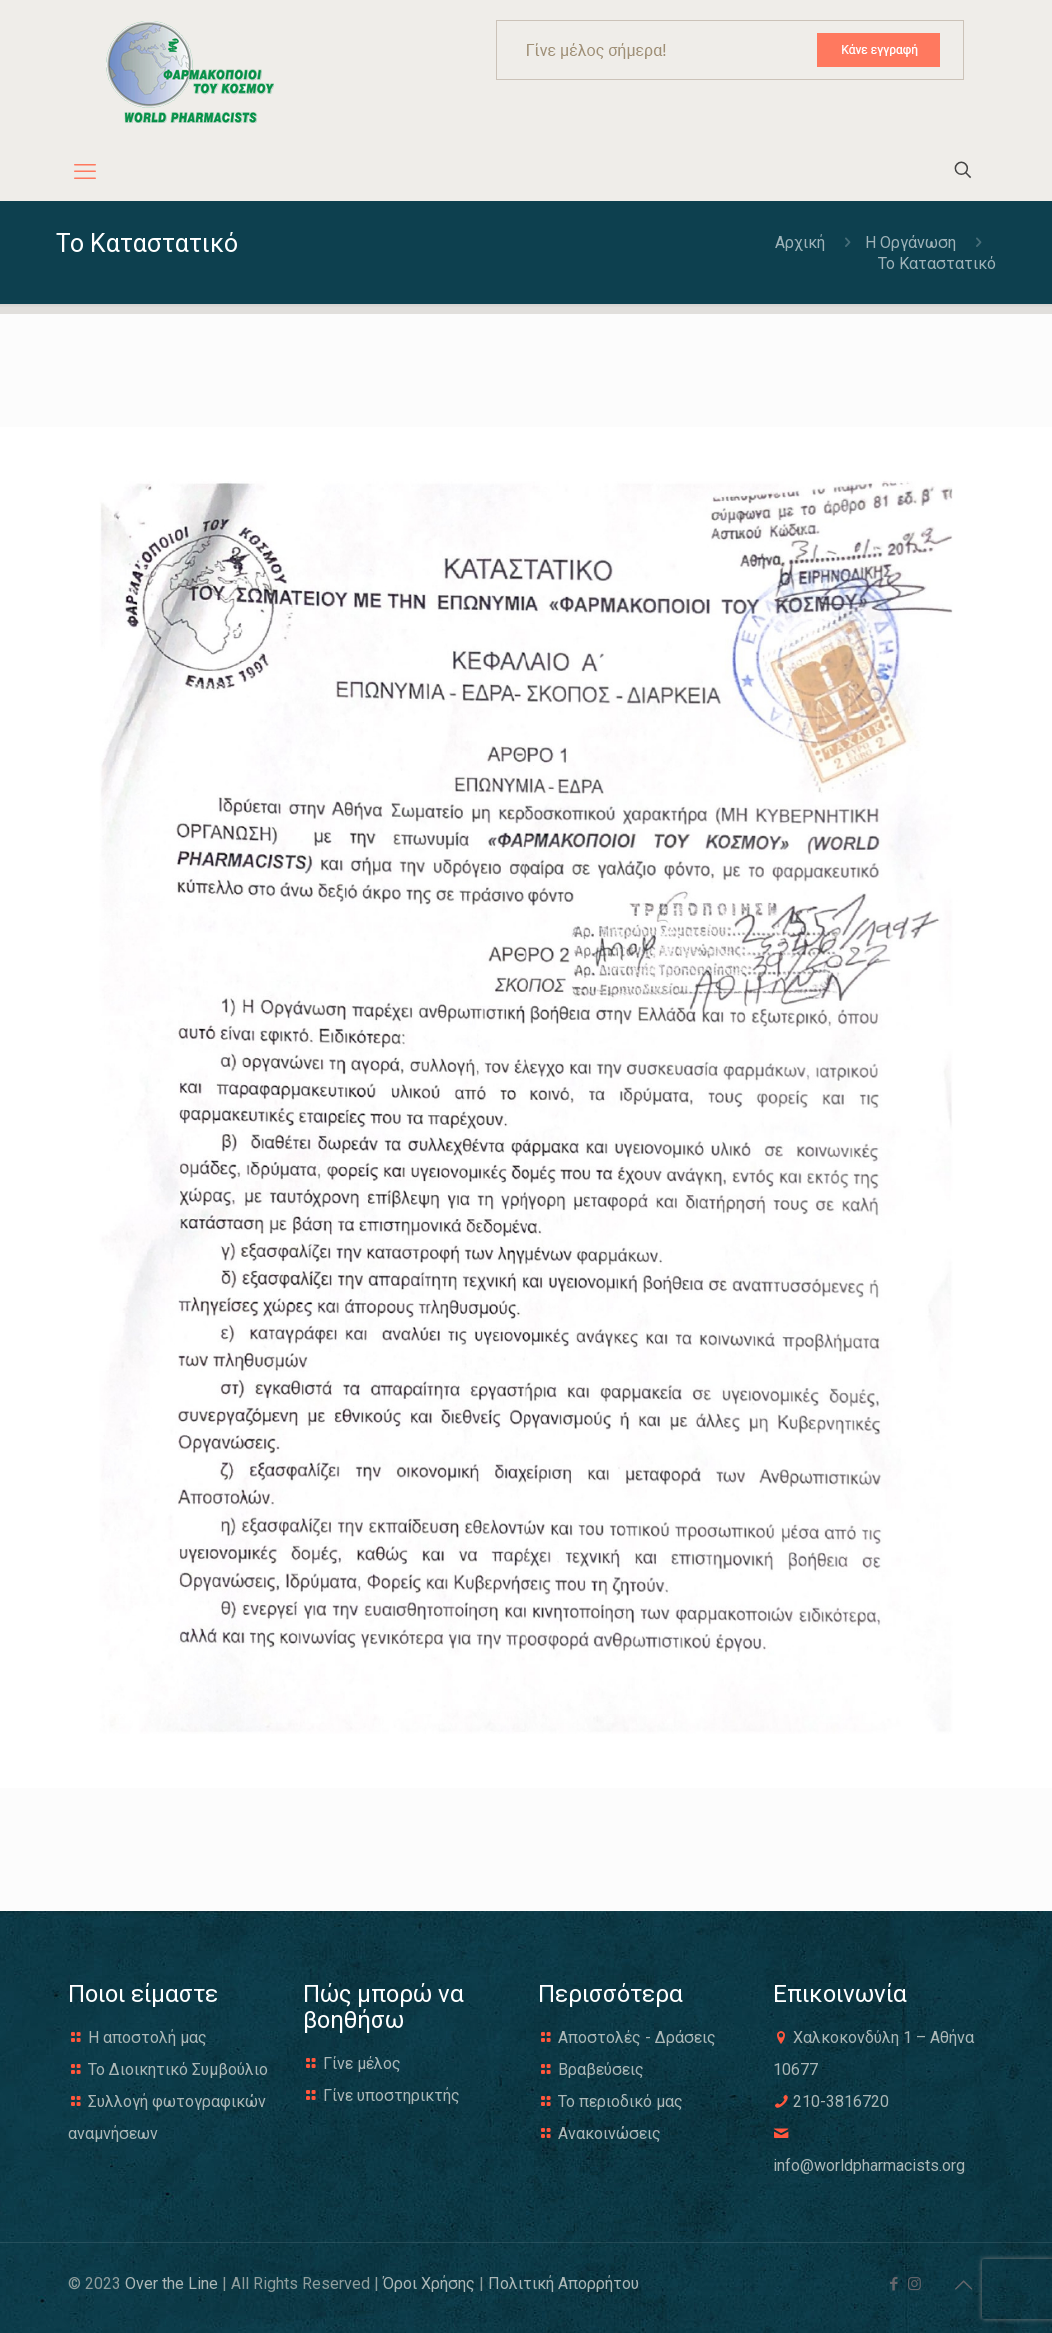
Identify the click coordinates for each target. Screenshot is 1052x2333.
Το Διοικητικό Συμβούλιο (178, 2069)
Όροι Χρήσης (429, 2283)
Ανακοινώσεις (609, 2133)
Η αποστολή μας (147, 2037)
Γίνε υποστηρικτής (391, 2095)
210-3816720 (841, 2101)
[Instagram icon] (914, 2284)
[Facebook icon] (893, 2284)
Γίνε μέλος (362, 2063)
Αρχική (802, 242)
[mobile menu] (85, 172)
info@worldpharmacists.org (869, 2165)
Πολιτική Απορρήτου (563, 2283)
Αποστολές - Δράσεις (637, 2037)
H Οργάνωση (910, 242)
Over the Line (171, 2283)
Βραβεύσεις (601, 2069)
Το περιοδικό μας (620, 2101)
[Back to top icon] (963, 2285)
